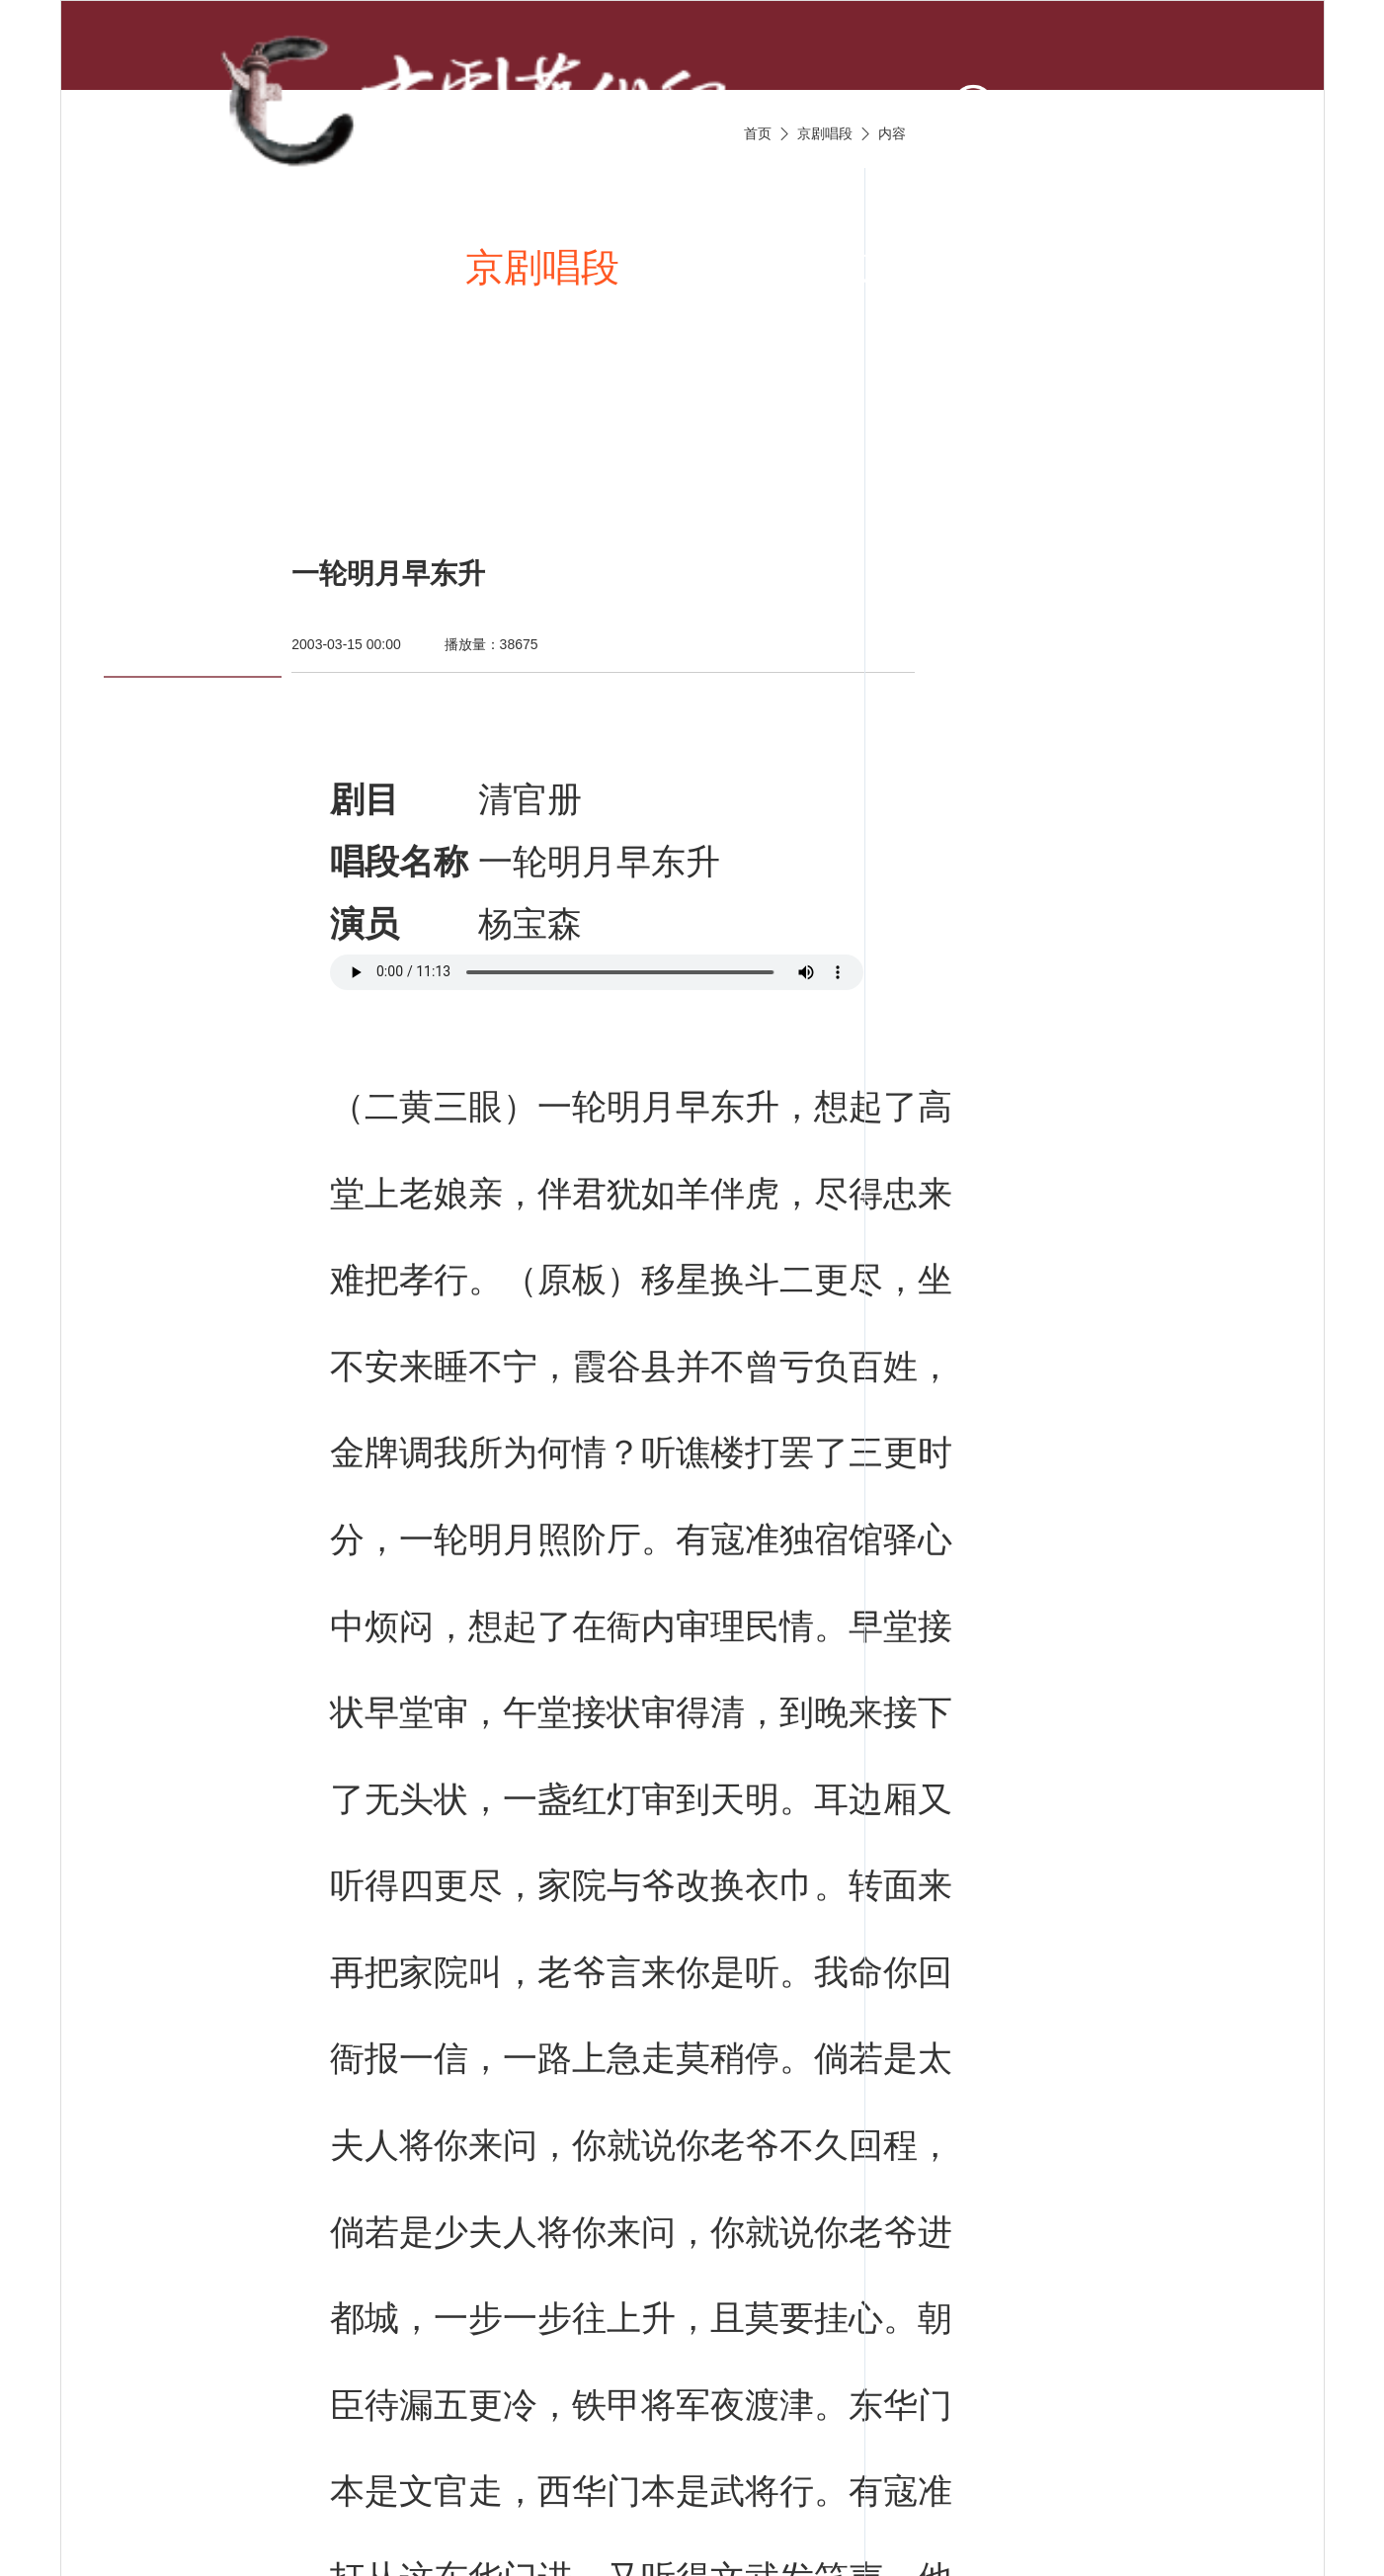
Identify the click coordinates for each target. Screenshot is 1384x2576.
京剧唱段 (542, 267)
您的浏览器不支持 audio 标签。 (596, 972)
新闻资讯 (345, 267)
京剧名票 (224, 461)
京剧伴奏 (936, 267)
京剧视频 (739, 267)
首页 (185, 267)
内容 (892, 133)
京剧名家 (1134, 267)
